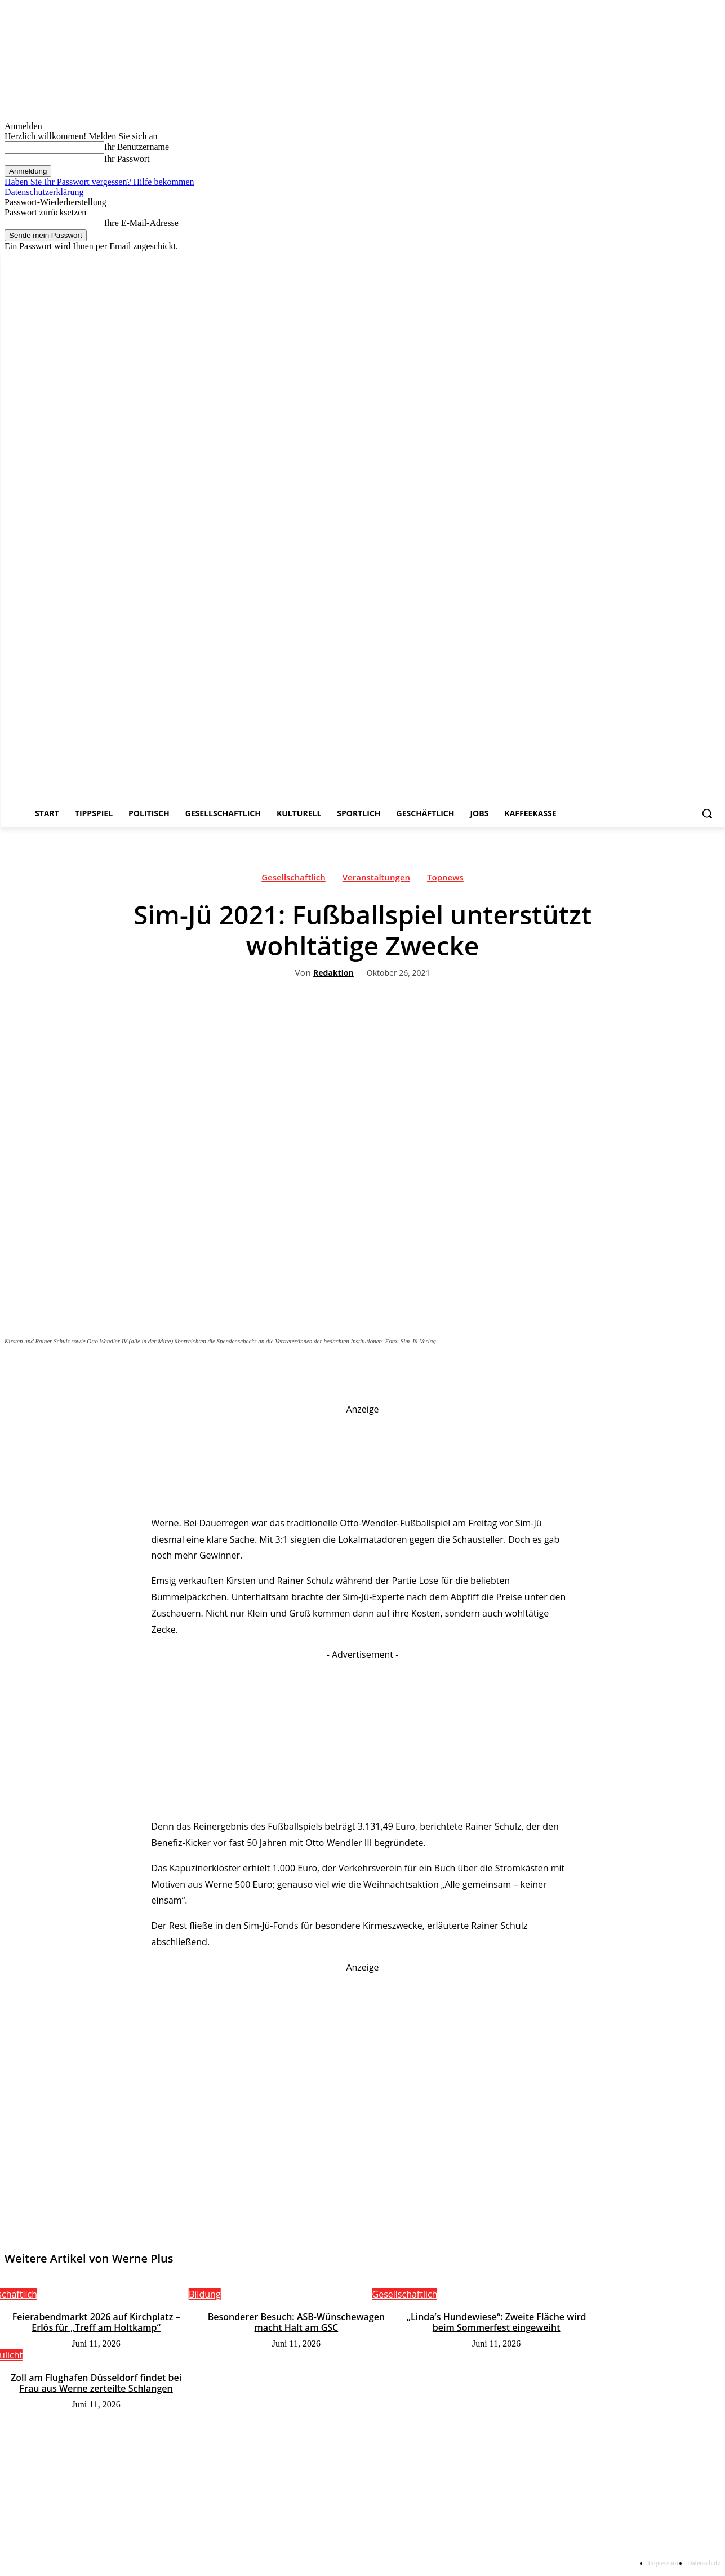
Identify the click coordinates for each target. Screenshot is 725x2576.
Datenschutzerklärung (44, 192)
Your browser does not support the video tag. (536, 2023)
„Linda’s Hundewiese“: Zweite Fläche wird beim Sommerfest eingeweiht (496, 2321)
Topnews (445, 880)
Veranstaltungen (376, 880)
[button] (706, 813)
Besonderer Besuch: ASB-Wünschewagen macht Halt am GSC (296, 2321)
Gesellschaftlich (293, 880)
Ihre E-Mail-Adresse (141, 223)
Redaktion (333, 973)
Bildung (205, 2294)
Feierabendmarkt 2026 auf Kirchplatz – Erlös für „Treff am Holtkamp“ (95, 2321)
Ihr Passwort (126, 158)
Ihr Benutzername (136, 147)
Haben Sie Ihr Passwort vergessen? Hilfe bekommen (99, 182)
